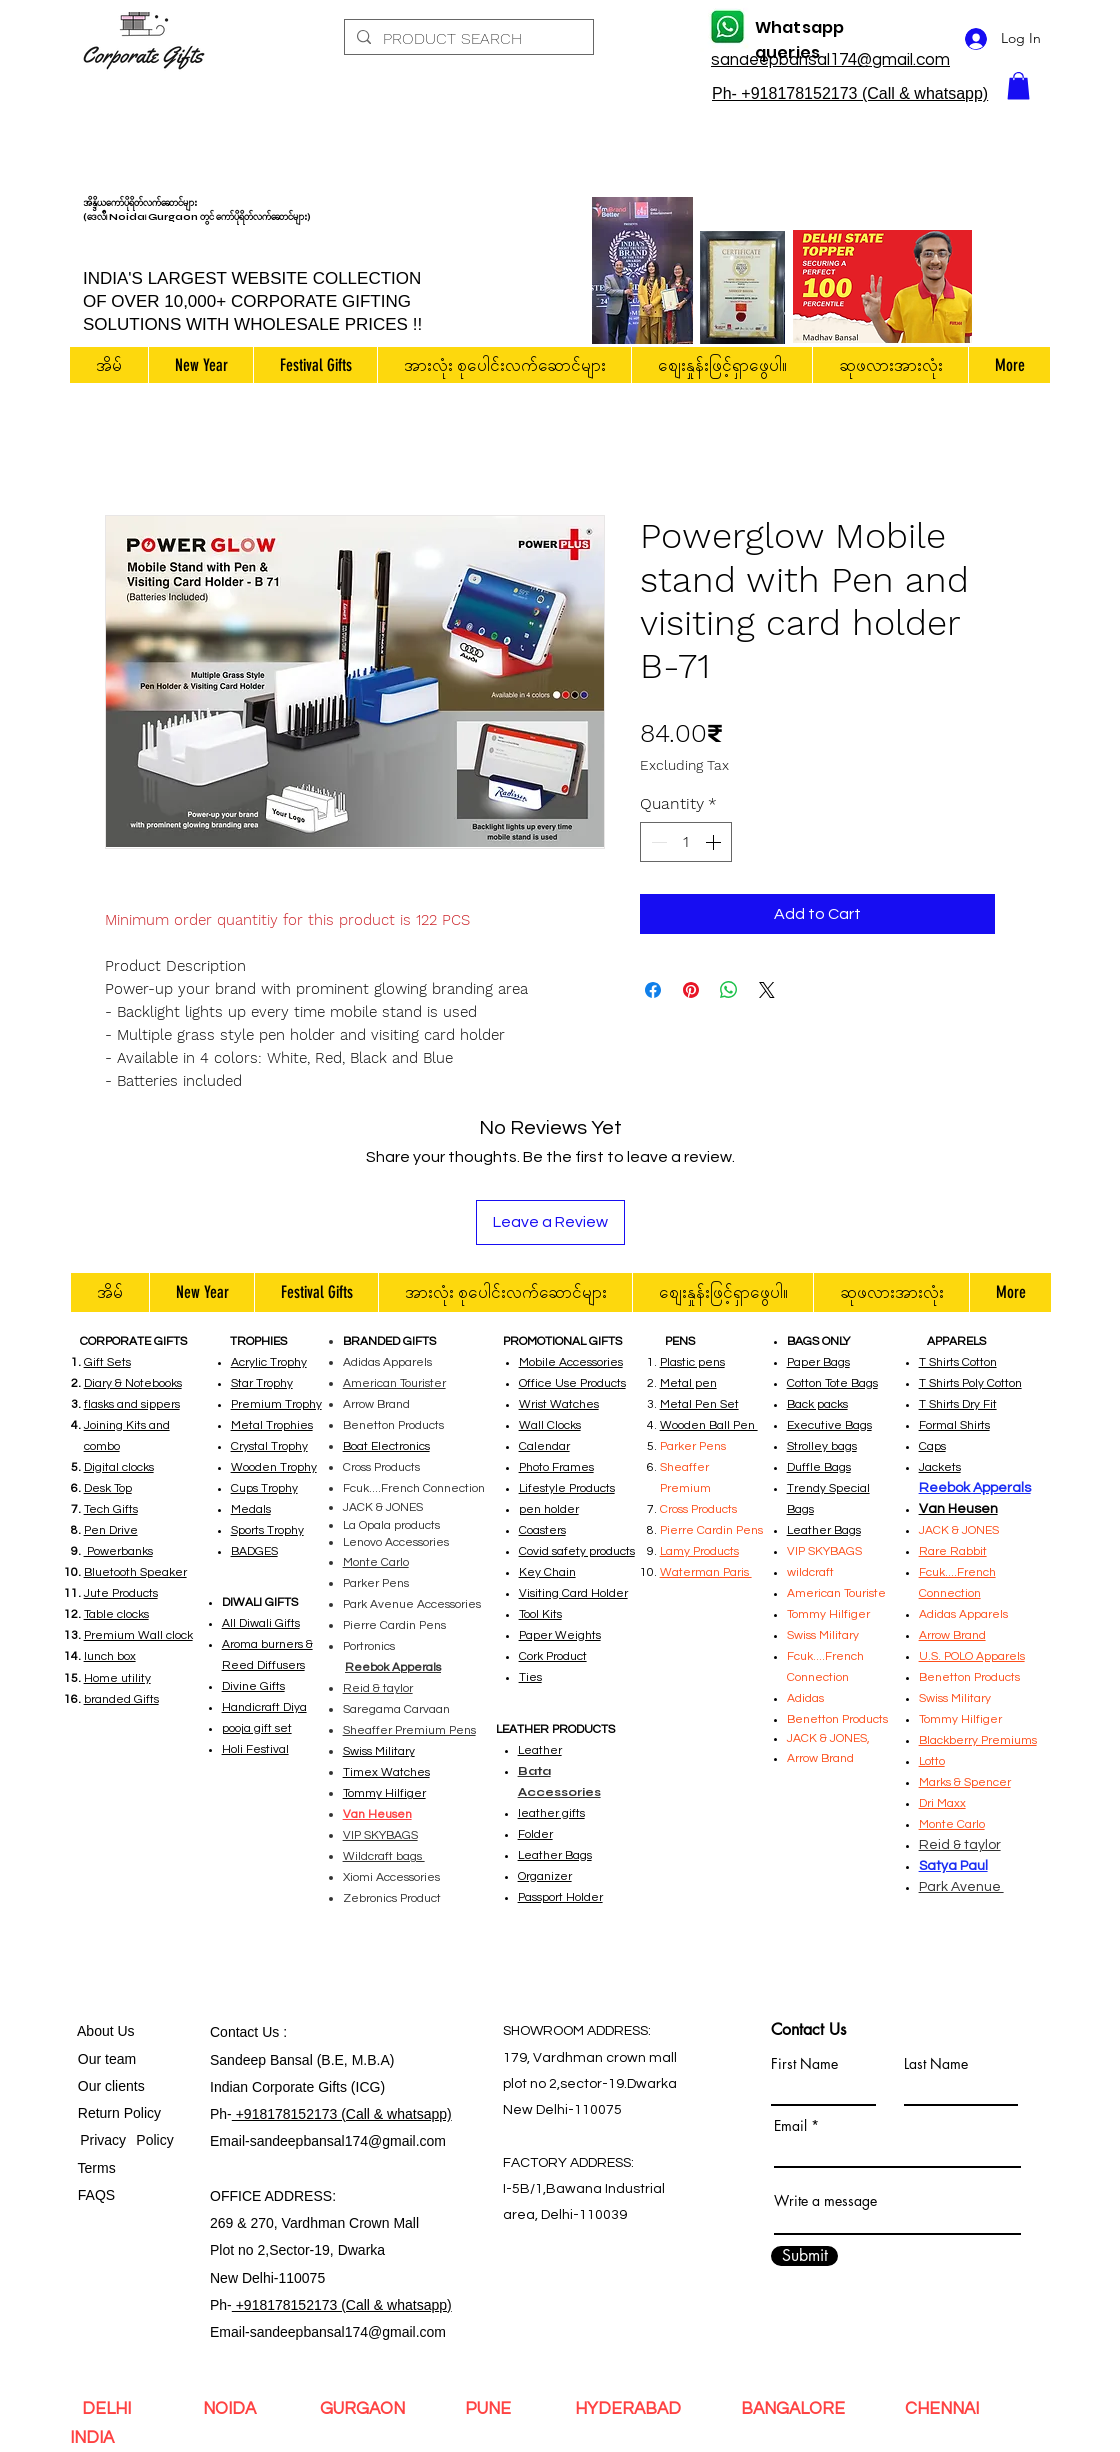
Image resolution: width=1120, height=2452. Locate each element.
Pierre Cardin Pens (394, 1625)
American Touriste (836, 1593)
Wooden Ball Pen (709, 1425)
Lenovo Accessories (396, 1542)
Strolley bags (822, 1446)
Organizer (545, 1876)
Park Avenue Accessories (412, 1604)
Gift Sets (107, 1362)
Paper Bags (818, 1362)
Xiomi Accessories (391, 1877)
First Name (804, 2064)
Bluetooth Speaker (135, 1572)
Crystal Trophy (269, 1446)
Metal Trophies (272, 1425)
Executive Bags (829, 1425)
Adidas (807, 1698)
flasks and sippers (132, 1404)
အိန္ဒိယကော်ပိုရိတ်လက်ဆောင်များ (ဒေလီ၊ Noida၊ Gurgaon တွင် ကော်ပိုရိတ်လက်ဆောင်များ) (197, 210)
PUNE (492, 2409)
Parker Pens (376, 1583)
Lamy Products (699, 1551)
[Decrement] (657, 842)
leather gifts (551, 1813)
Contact (236, 2032)
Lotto (932, 1761)
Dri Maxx (942, 1803)
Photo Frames (556, 1467)
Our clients (107, 2086)
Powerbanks (118, 1551)
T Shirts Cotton (958, 1362)
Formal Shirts (954, 1425)
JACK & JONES (383, 1507)
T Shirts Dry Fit (958, 1404)
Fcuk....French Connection (414, 1488)
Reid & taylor (378, 1688)
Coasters (542, 1530)
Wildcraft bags (384, 1856)
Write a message (825, 2201)
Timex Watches (386, 1772)
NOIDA (235, 2409)
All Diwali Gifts (261, 1623)
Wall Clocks (550, 1425)
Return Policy (119, 2113)
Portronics (369, 1646)
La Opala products (391, 1525)
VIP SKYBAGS (824, 1551)
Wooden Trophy (274, 1467)
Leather (540, 1750)
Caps (932, 1446)
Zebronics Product (392, 1898)
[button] (1018, 85)
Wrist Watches (559, 1404)
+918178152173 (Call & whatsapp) (342, 2114)
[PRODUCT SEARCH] (467, 39)
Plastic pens (692, 1362)
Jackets (940, 1467)
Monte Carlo (376, 1562)
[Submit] (804, 2256)
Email (790, 2126)
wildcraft (810, 1572)
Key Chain (547, 1572)
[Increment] (715, 842)
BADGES (254, 1551)
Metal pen (688, 1383)
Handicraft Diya (264, 1707)
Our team (103, 2059)
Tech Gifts (111, 1509)
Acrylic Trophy (269, 1362)
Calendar (544, 1446)
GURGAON (364, 2409)
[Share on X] (767, 990)
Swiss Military (955, 1698)
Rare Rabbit (953, 1551)
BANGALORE (793, 2409)
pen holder (549, 1509)
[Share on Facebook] (653, 990)
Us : (274, 2032)
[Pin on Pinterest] (691, 990)
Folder (535, 1834)
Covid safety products (577, 1551)
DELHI (110, 2409)
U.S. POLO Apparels (972, 1656)
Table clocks (116, 1614)
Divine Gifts (253, 1686)
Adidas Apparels (387, 1362)
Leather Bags (555, 1855)
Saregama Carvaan (396, 1709)
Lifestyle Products (567, 1488)
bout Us (110, 2031)
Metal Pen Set (699, 1404)
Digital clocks (119, 1467)
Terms (99, 2168)
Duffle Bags (819, 1467)
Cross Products (381, 1467)
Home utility (117, 1678)
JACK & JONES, (828, 1738)
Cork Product (553, 1656)
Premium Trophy (276, 1404)
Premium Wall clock (138, 1635)
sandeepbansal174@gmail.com (348, 2141)
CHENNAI (942, 2409)
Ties (530, 1677)
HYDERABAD (626, 2409)
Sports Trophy (267, 1530)
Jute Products (121, 1593)
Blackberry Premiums (978, 1740)
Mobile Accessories (571, 1362)
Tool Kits (540, 1614)
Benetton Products (393, 1425)
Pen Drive (111, 1530)
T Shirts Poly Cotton (970, 1383)
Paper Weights (560, 1635)
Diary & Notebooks (133, 1383)
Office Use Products (572, 1383)
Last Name (936, 2064)
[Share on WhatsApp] (729, 990)
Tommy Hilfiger (384, 1793)
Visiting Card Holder (573, 1593)
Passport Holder (560, 1897)
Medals (251, 1509)
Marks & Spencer (965, 1782)
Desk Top (108, 1488)
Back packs (817, 1404)
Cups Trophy (264, 1488)
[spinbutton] (686, 842)
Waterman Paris (706, 1572)
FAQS (92, 2195)
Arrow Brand (376, 1404)
